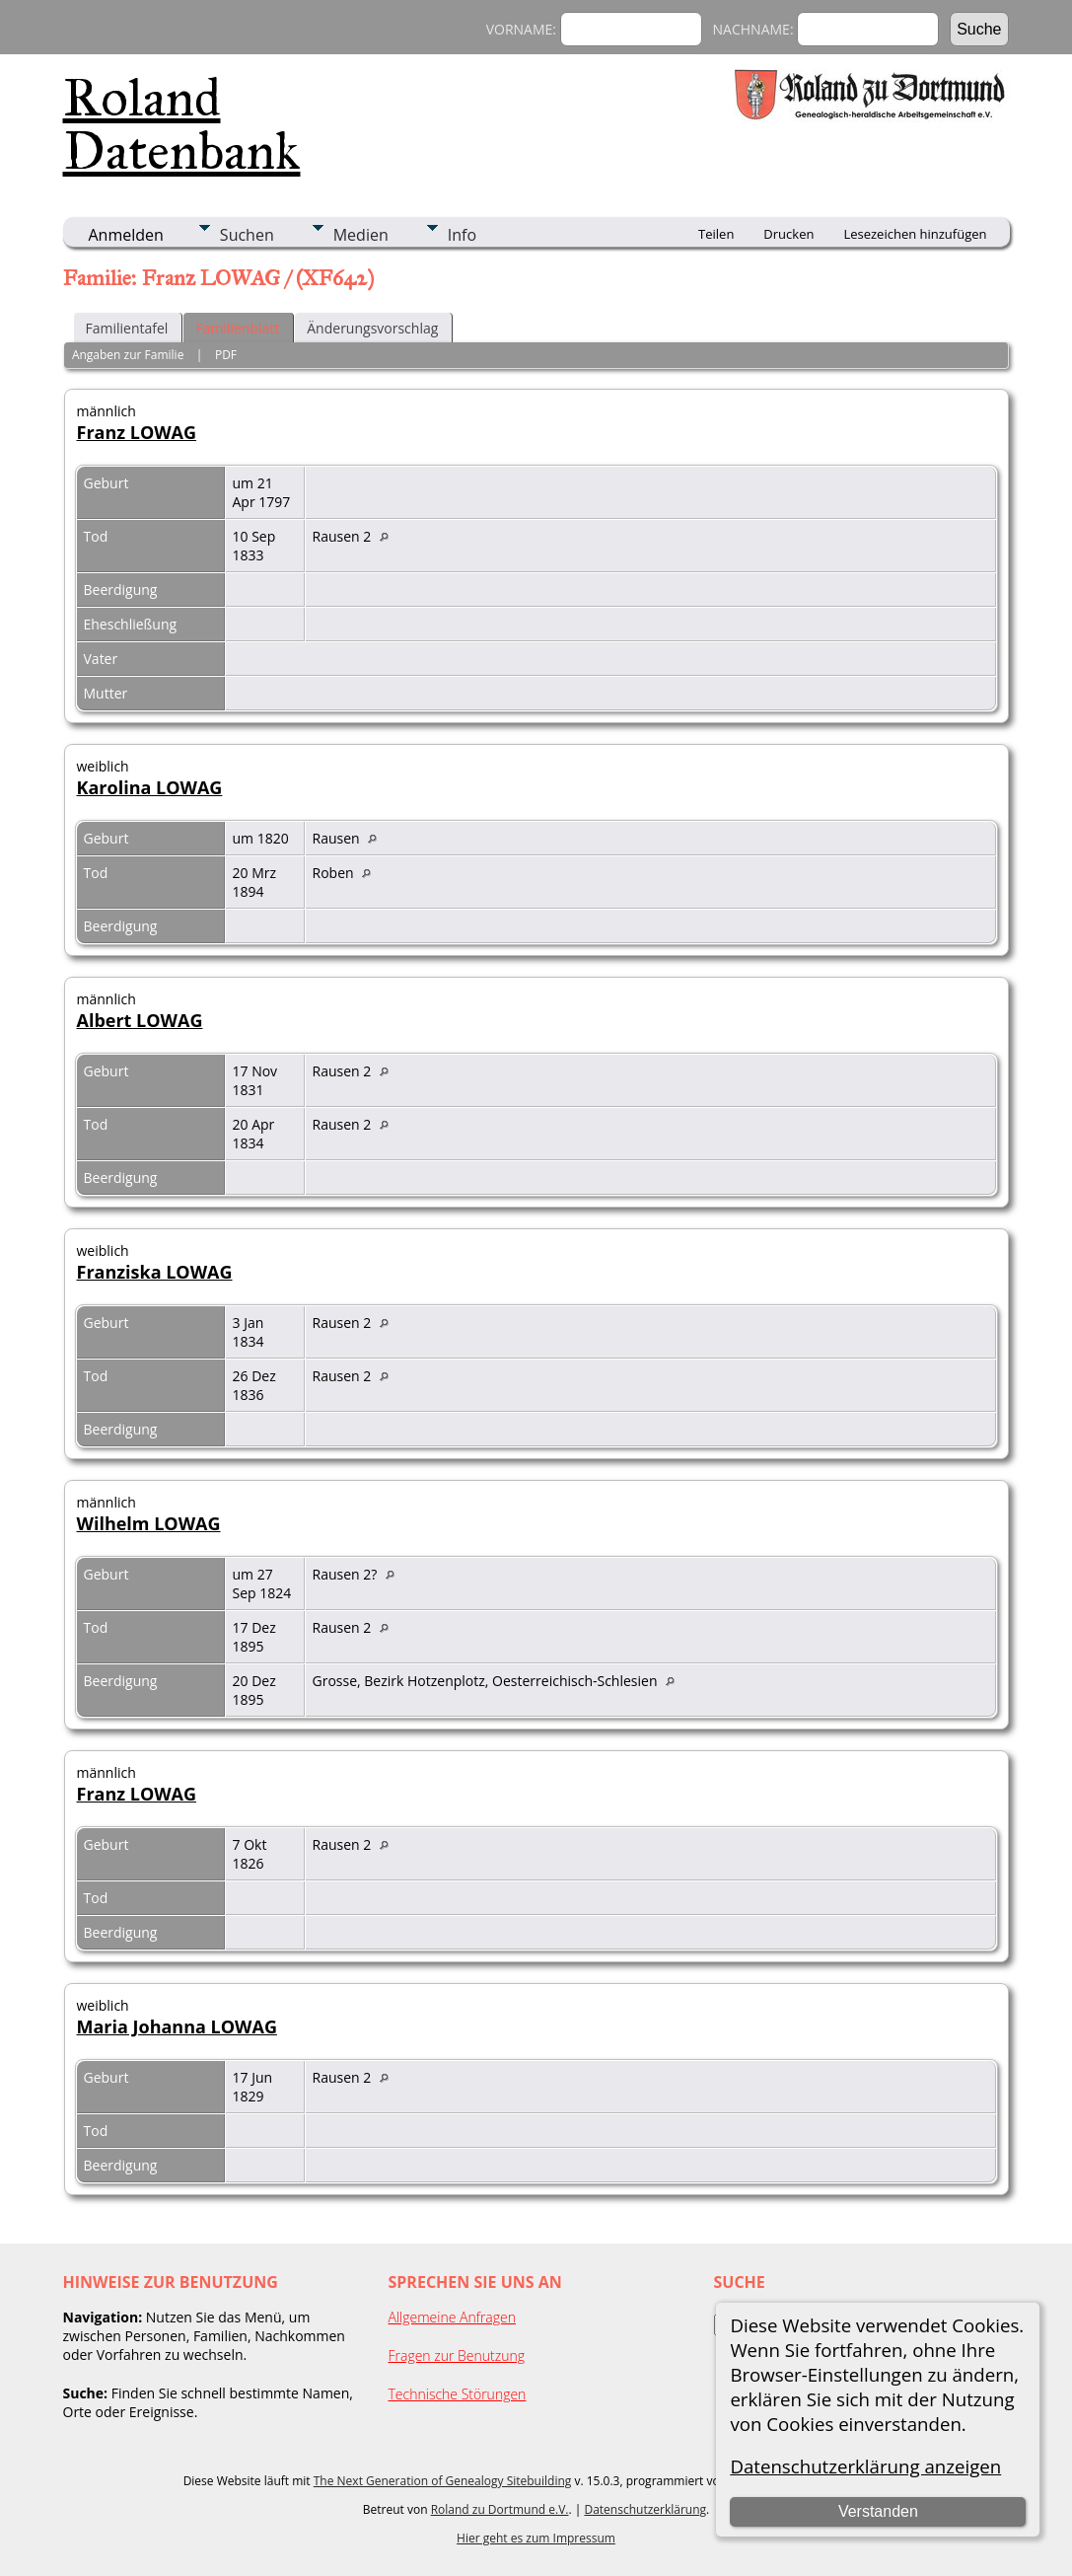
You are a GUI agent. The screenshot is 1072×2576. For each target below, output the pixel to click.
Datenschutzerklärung (645, 2509)
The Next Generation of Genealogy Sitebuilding (443, 2480)
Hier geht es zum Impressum (536, 2538)
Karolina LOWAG (150, 787)
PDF (226, 354)
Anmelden (126, 235)
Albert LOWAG (140, 1020)
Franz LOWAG (137, 432)
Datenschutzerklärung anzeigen (865, 2466)
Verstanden (878, 2511)
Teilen (716, 234)
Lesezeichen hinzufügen (914, 234)
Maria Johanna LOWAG (177, 2026)
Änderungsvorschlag (372, 328)
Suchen (247, 235)
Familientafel (127, 328)
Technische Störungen (458, 2394)
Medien (361, 235)
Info (462, 235)
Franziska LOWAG (155, 1272)
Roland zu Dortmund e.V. (500, 2509)
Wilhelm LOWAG (149, 1523)
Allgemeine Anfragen (453, 2317)
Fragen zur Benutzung (457, 2355)
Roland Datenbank (182, 124)
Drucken (788, 234)
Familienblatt (237, 328)
